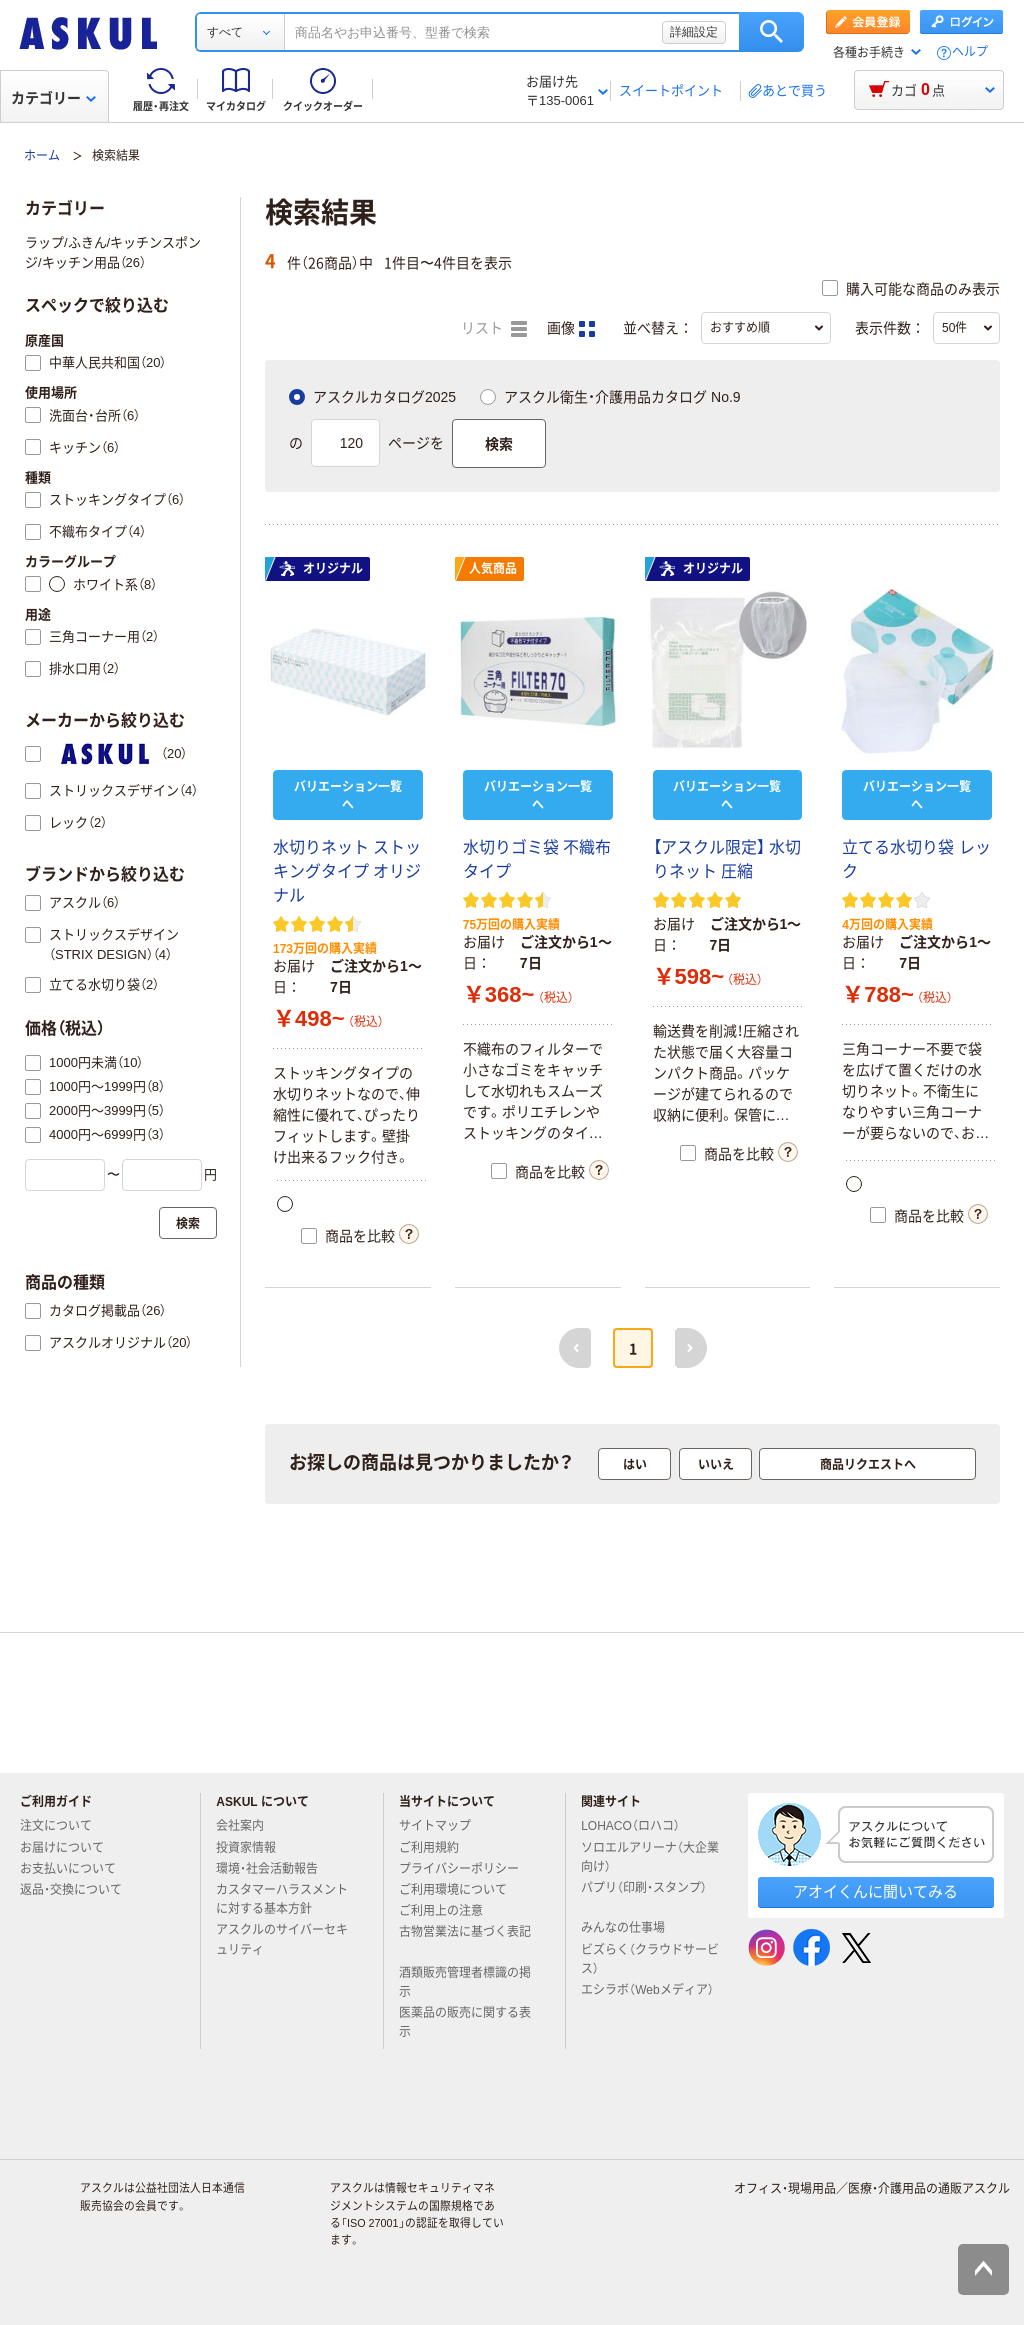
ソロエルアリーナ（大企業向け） (650, 1857)
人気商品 (493, 569)
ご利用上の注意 (449, 1911)
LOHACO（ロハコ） (638, 1826)
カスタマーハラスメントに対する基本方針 (282, 1899)
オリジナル (321, 569)
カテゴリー (53, 98)
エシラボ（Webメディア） (647, 1998)
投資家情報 (254, 1848)
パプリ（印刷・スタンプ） (644, 1896)
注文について (64, 1826)
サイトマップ (435, 1826)
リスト (494, 329)
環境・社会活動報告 (275, 1869)
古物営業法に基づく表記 (465, 1940)
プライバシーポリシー (467, 1869)
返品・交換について (79, 1890)
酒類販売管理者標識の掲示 (465, 1982)
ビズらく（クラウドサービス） (650, 1959)
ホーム (42, 156)
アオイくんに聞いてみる (875, 1891)
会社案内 (248, 1826)
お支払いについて (76, 1869)
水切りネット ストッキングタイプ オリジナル (347, 871)
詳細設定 (694, 32)
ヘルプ (970, 52)
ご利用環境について (461, 1890)
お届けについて (70, 1848)
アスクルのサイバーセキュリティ (282, 1939)
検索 (771, 32)
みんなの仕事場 (631, 1928)
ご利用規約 (437, 1848)
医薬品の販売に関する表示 (465, 2022)
